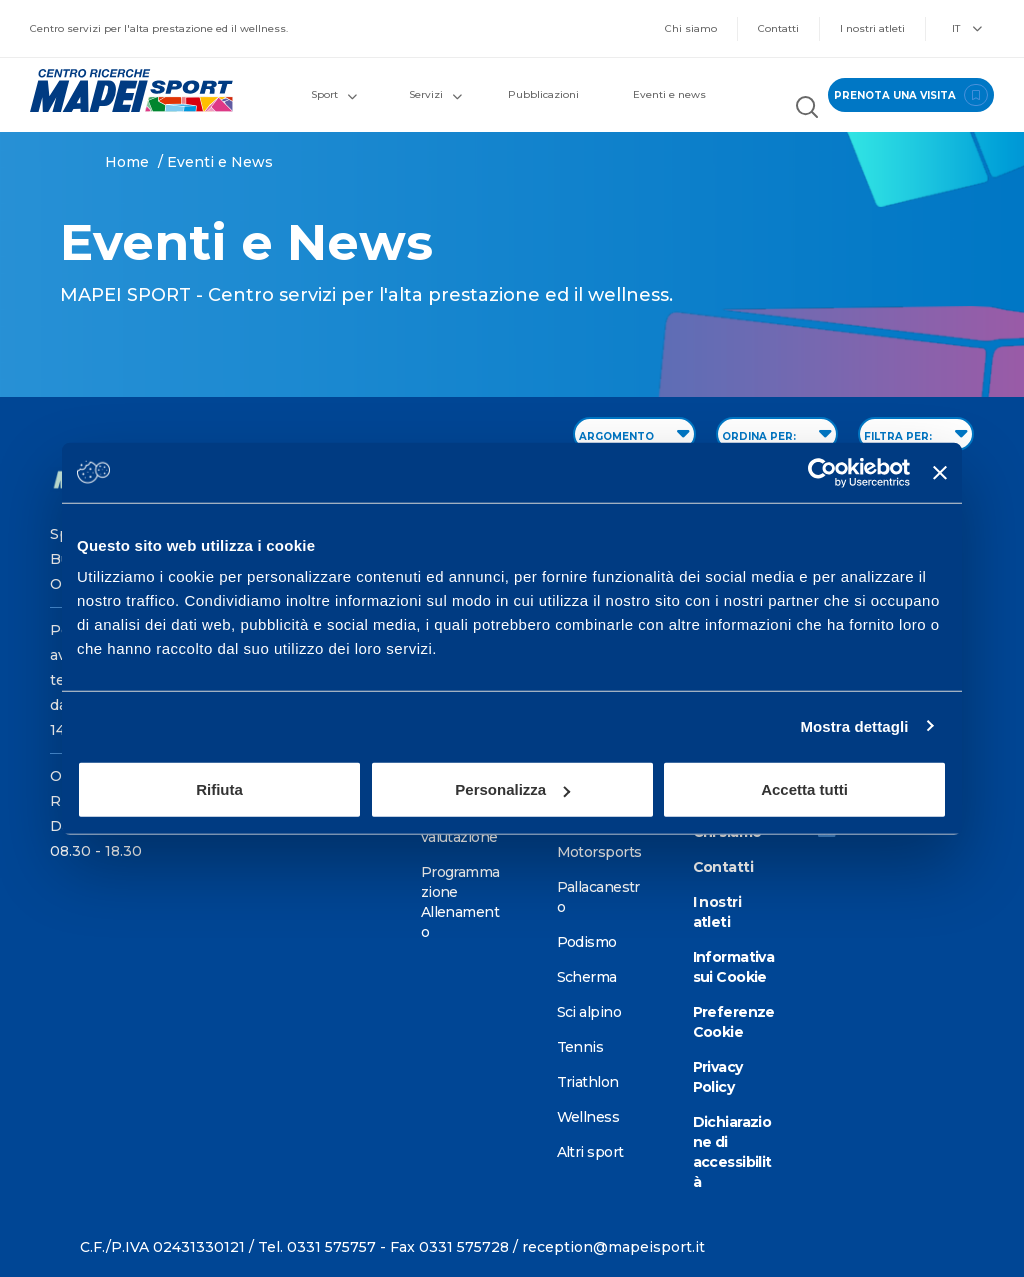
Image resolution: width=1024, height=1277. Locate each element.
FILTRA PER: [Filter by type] (916, 433)
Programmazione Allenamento (460, 902)
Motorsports (599, 852)
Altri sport (590, 1152)
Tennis (580, 1047)
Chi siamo (691, 28)
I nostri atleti (872, 28)
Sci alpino (589, 1012)
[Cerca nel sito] (807, 109)
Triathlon (588, 1082)
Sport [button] (334, 94)
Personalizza (512, 789)
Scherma (587, 977)
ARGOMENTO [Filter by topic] (634, 433)
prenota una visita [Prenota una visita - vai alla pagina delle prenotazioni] (911, 95)
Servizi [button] (435, 94)
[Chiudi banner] (940, 472)
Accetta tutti (804, 789)
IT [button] (967, 28)
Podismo (587, 942)
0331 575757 (331, 1247)
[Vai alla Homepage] (128, 90)
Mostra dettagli (854, 725)
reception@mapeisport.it (613, 1247)
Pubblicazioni (543, 94)
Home (127, 162)
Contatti (778, 28)
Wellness (588, 1117)
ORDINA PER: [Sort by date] (777, 433)
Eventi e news (669, 94)
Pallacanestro (598, 897)
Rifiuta (219, 789)
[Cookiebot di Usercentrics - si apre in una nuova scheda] (822, 472)
